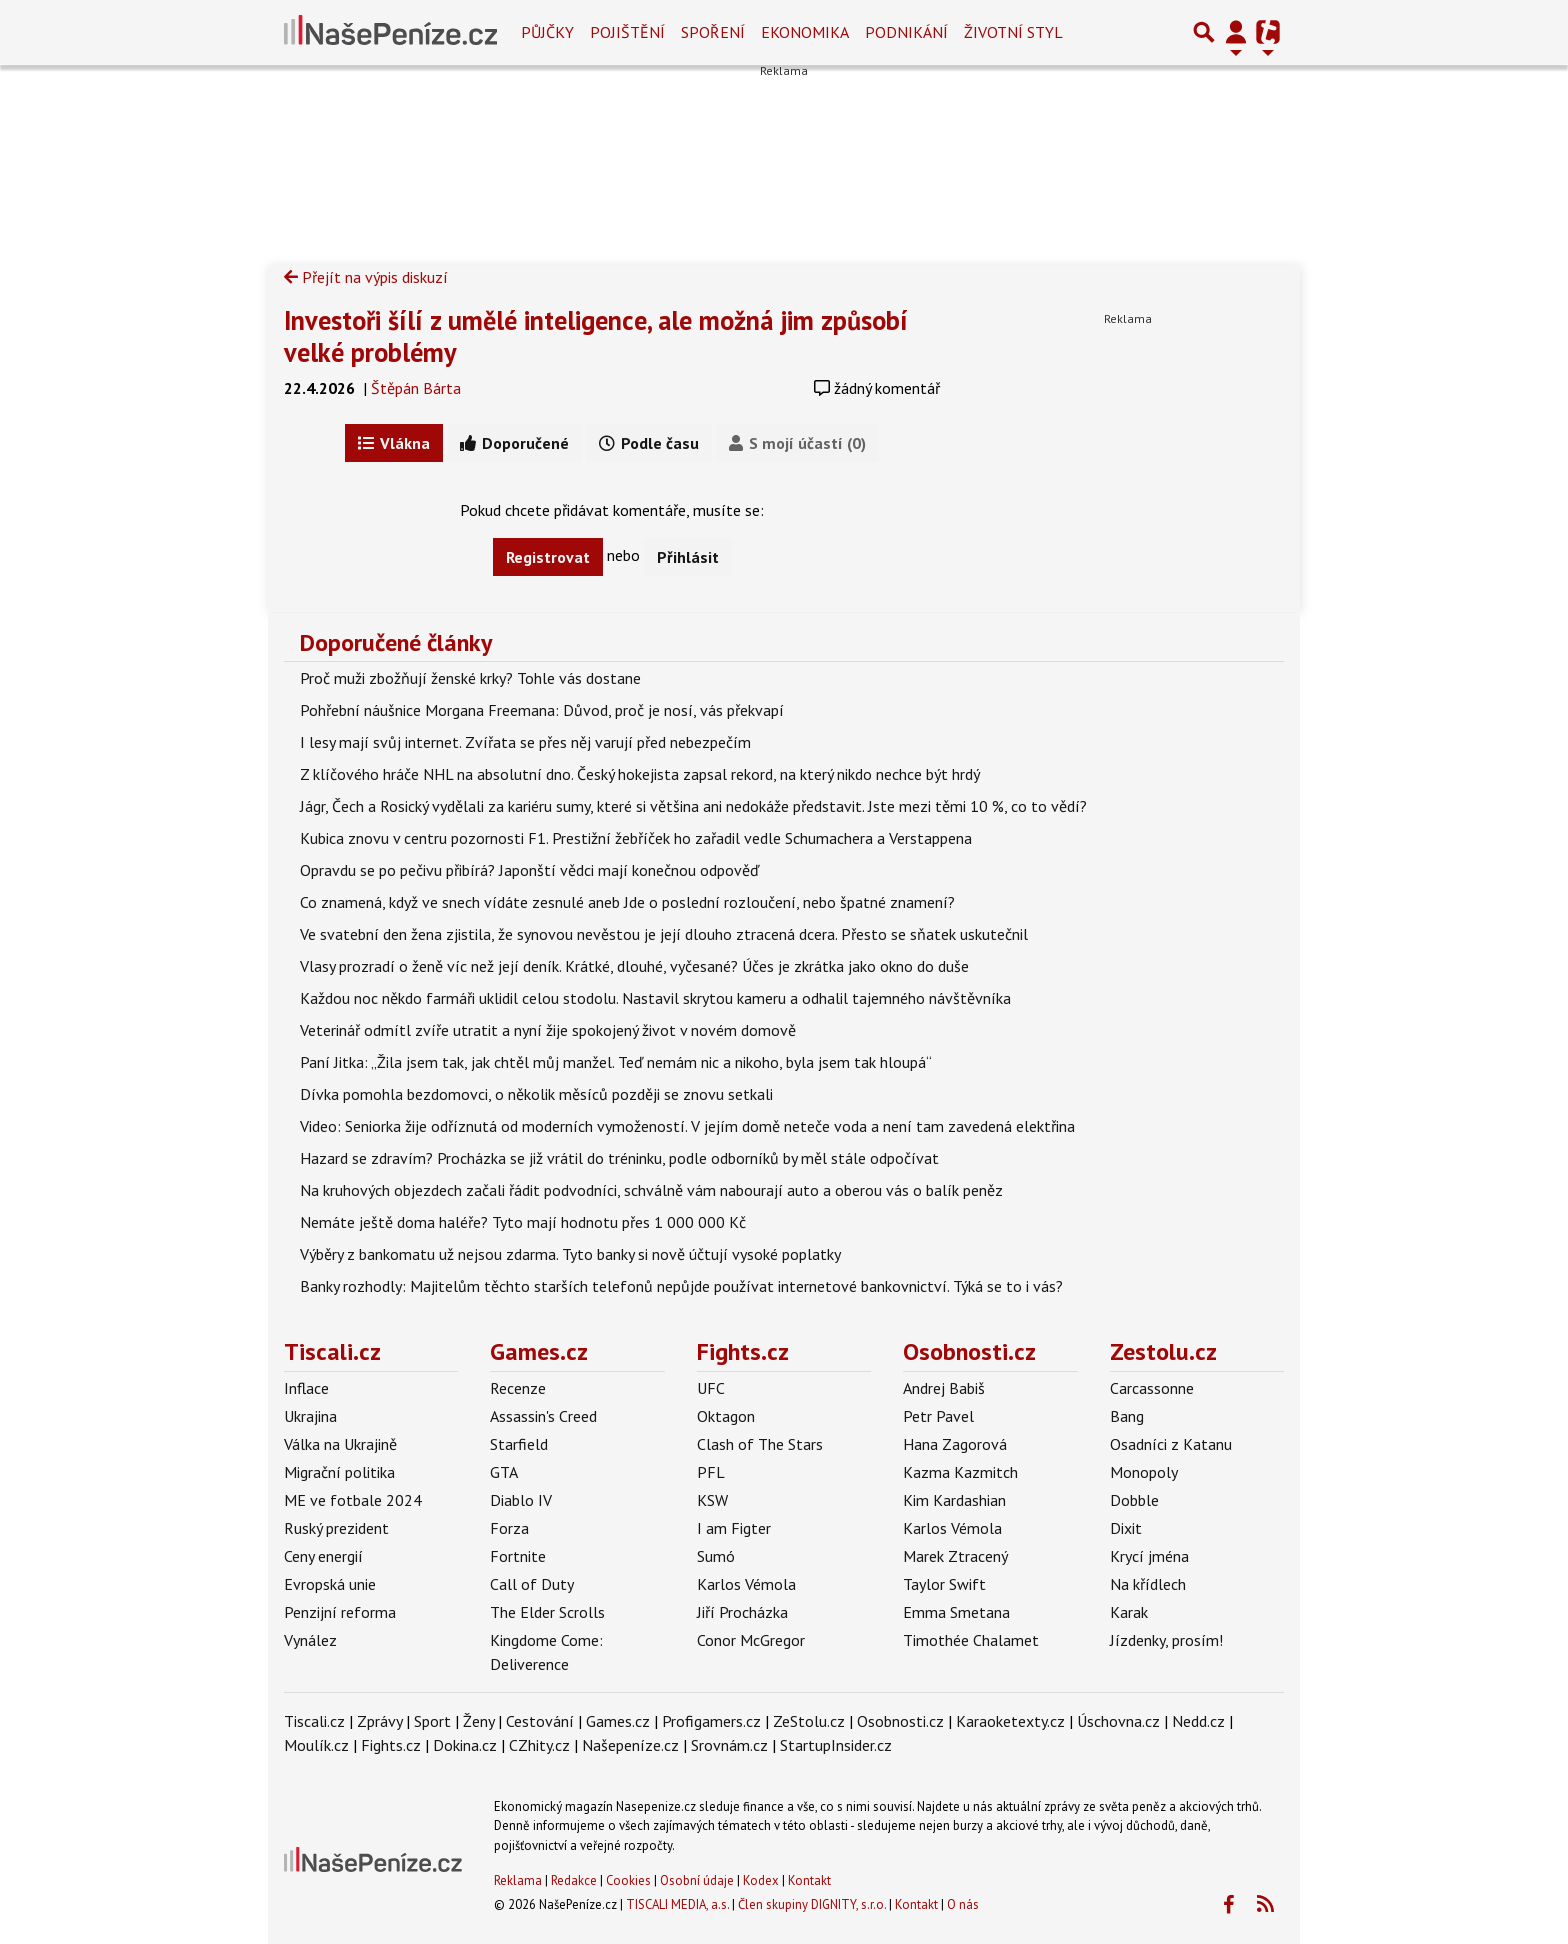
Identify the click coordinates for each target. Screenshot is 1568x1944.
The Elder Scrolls (547, 1612)
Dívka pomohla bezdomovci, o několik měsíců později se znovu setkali (536, 1094)
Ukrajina (310, 1416)
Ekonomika (805, 32)
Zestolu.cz (1163, 1351)
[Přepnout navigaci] (1236, 32)
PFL (711, 1472)
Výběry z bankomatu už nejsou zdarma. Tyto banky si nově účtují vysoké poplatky (570, 1254)
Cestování (540, 1721)
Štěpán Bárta (416, 388)
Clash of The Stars (760, 1444)
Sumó (716, 1556)
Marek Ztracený (955, 1556)
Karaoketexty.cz (1010, 1721)
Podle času (649, 443)
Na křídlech (1148, 1584)
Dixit (1126, 1528)
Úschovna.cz (1118, 1721)
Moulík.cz (316, 1745)
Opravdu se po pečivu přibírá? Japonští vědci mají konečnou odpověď (529, 870)
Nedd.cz (1198, 1721)
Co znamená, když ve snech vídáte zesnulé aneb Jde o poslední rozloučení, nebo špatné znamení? (627, 902)
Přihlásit (688, 557)
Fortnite (518, 1556)
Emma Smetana (956, 1612)
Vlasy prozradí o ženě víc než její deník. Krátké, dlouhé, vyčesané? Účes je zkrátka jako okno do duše (634, 966)
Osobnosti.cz (969, 1351)
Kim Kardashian (954, 1500)
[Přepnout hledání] (1204, 32)
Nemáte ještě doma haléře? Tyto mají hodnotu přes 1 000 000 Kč (523, 1222)
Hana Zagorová (955, 1444)
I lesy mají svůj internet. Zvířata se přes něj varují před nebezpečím (525, 742)
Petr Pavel (938, 1416)
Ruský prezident (336, 1528)
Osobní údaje (697, 1880)
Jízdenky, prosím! (1166, 1640)
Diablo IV (521, 1500)
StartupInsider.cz (836, 1745)
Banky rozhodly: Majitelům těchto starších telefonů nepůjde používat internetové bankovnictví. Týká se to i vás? (681, 1286)
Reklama (518, 1880)
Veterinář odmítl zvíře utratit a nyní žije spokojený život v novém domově (548, 1030)
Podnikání (906, 32)
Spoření (713, 32)
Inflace (306, 1388)
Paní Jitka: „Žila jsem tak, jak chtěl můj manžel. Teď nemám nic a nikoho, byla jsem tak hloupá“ (616, 1062)
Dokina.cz (465, 1745)
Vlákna (394, 443)
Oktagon (726, 1416)
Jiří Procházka (742, 1612)
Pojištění (627, 32)
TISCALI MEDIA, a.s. (677, 1904)
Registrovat (548, 557)
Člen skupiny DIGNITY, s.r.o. (812, 1904)
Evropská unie (330, 1584)
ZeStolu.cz (809, 1721)
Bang (1127, 1416)
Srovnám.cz (729, 1745)
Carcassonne (1152, 1388)
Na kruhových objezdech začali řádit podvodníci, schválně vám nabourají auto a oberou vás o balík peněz (651, 1190)
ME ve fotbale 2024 (353, 1500)
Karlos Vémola (746, 1584)
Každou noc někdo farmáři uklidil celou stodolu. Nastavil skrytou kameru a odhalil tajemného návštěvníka (655, 998)
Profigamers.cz (711, 1721)
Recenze (518, 1388)
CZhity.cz (539, 1745)
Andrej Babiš (944, 1388)
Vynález (310, 1640)
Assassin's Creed (543, 1416)
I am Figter (734, 1528)
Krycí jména (1149, 1556)
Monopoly (1144, 1472)
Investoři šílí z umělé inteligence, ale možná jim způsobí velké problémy (596, 336)
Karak (1129, 1612)
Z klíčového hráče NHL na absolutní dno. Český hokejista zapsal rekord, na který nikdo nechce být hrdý (640, 774)
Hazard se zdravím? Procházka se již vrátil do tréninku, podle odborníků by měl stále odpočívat (619, 1158)
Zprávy (379, 1721)
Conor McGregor (751, 1640)
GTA (504, 1472)
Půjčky (547, 32)
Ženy (478, 1721)
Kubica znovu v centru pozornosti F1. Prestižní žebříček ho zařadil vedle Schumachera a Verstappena (636, 838)
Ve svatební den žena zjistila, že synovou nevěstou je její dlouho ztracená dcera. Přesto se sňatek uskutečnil (664, 934)
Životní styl (1013, 32)
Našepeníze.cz (630, 1745)
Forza (509, 1528)
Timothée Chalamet (971, 1640)
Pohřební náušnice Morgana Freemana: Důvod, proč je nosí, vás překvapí (542, 710)
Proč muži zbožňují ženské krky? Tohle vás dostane (470, 678)
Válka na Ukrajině (340, 1444)
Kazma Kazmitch (960, 1472)
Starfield (519, 1444)
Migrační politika (339, 1472)
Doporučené (514, 443)
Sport (432, 1721)
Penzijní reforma (340, 1612)
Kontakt (809, 1880)
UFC (711, 1388)
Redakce (574, 1880)
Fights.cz (743, 1351)
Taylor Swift (944, 1584)
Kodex (762, 1880)
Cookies (628, 1880)
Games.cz (539, 1351)
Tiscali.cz (332, 1351)
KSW (712, 1500)
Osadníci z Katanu (1171, 1444)
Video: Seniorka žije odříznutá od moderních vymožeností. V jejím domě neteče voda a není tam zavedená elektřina (687, 1126)
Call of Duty (532, 1584)
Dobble (1134, 1500)
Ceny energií (323, 1556)
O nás (963, 1904)
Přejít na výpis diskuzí (366, 277)
